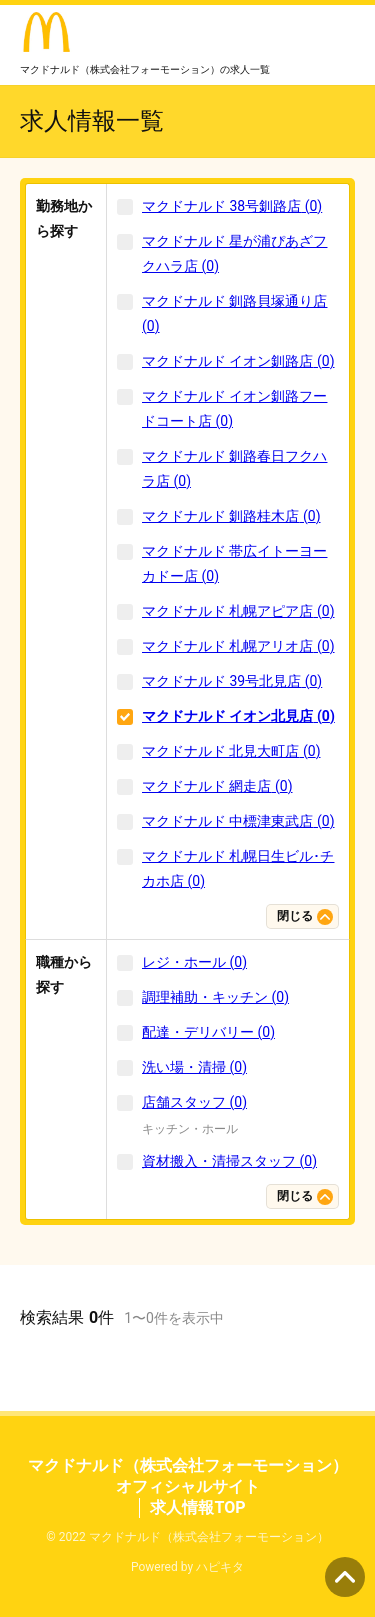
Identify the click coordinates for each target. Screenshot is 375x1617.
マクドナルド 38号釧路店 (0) (232, 206)
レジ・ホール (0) (194, 962)
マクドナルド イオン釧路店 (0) (238, 361)
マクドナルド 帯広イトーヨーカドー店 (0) (234, 563)
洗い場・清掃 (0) (194, 1067)
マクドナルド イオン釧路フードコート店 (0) (234, 408)
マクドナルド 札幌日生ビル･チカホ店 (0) (238, 868)
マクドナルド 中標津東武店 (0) (238, 821)
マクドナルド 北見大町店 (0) (231, 751)
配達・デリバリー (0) (208, 1032)
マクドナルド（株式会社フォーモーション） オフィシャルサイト (188, 1476)
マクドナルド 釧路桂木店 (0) (231, 516)
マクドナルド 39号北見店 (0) (232, 681)
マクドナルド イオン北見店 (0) (238, 716)
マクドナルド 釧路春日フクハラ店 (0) (234, 468)
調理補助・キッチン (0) (215, 997)
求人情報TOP (197, 1507)
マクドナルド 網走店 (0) (217, 786)
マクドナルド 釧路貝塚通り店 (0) (234, 313)
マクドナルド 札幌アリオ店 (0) (238, 646)
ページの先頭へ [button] (345, 1577)
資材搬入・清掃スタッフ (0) (229, 1161)
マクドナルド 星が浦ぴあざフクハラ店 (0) (234, 253)
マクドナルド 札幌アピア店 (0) (238, 611)
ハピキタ (220, 1567)
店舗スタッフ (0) (194, 1102)
